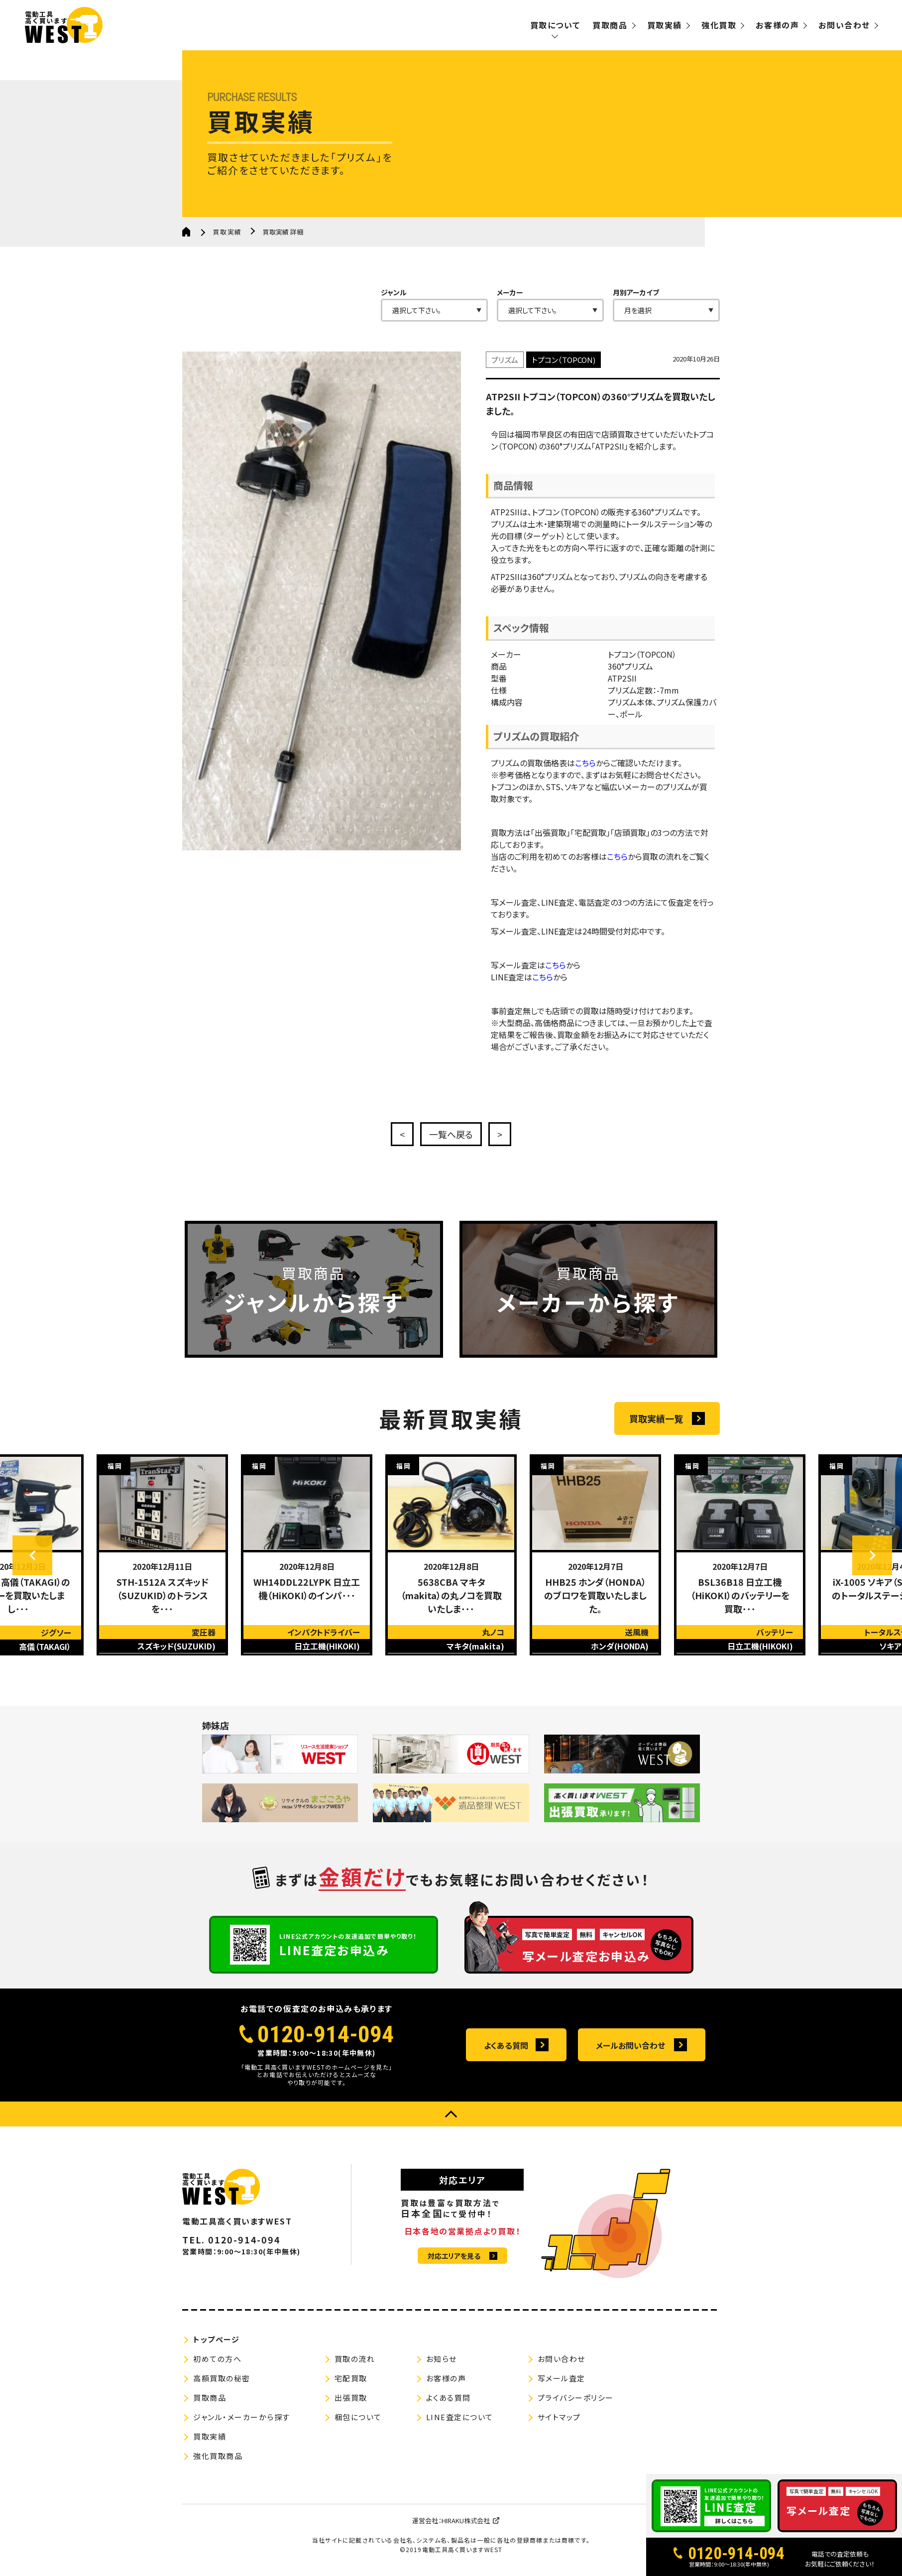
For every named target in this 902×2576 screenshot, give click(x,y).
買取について (555, 25)
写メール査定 (561, 2378)
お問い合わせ (844, 25)
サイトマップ (559, 2417)
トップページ (216, 2339)
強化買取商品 (217, 2456)
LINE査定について (459, 2417)
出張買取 (351, 2397)
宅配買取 (351, 2378)
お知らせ (441, 2358)
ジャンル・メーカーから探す (241, 2417)
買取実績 (664, 25)
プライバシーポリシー (576, 2397)
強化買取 (718, 25)
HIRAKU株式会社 (466, 2520)
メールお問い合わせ (630, 2045)
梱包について (358, 2417)
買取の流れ (355, 2358)
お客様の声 (777, 25)
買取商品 (609, 25)
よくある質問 (506, 2045)
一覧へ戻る (451, 1134)
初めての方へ (217, 2358)
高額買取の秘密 (221, 2378)
